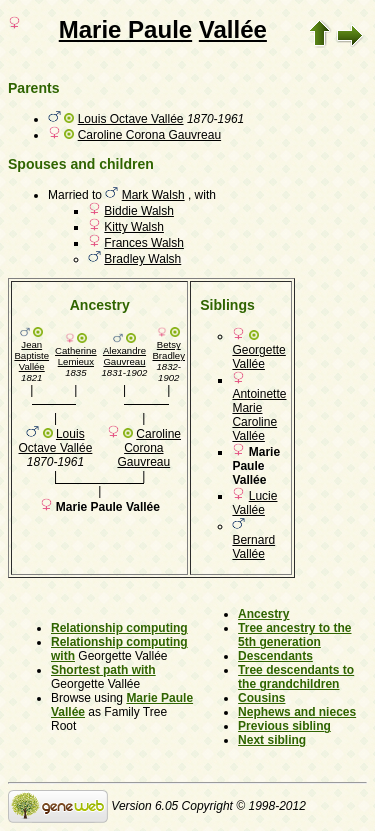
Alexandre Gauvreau (124, 356)
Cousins (261, 698)
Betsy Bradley (168, 350)
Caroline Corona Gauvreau (149, 135)
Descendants (275, 656)
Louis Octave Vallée (131, 119)
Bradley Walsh (142, 259)
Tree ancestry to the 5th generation (294, 635)
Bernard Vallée (253, 547)
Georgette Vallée (258, 357)
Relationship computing (119, 628)
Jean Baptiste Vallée (31, 355)
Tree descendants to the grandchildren (296, 677)
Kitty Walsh (134, 227)
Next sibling (272, 740)
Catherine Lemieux (76, 356)
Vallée (233, 29)
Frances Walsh (144, 243)
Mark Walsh (153, 195)
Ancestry (263, 614)
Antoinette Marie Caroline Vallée (259, 415)
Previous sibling (284, 726)
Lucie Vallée (254, 503)
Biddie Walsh (139, 211)
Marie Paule (125, 29)
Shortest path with (103, 670)
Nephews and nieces (297, 712)
